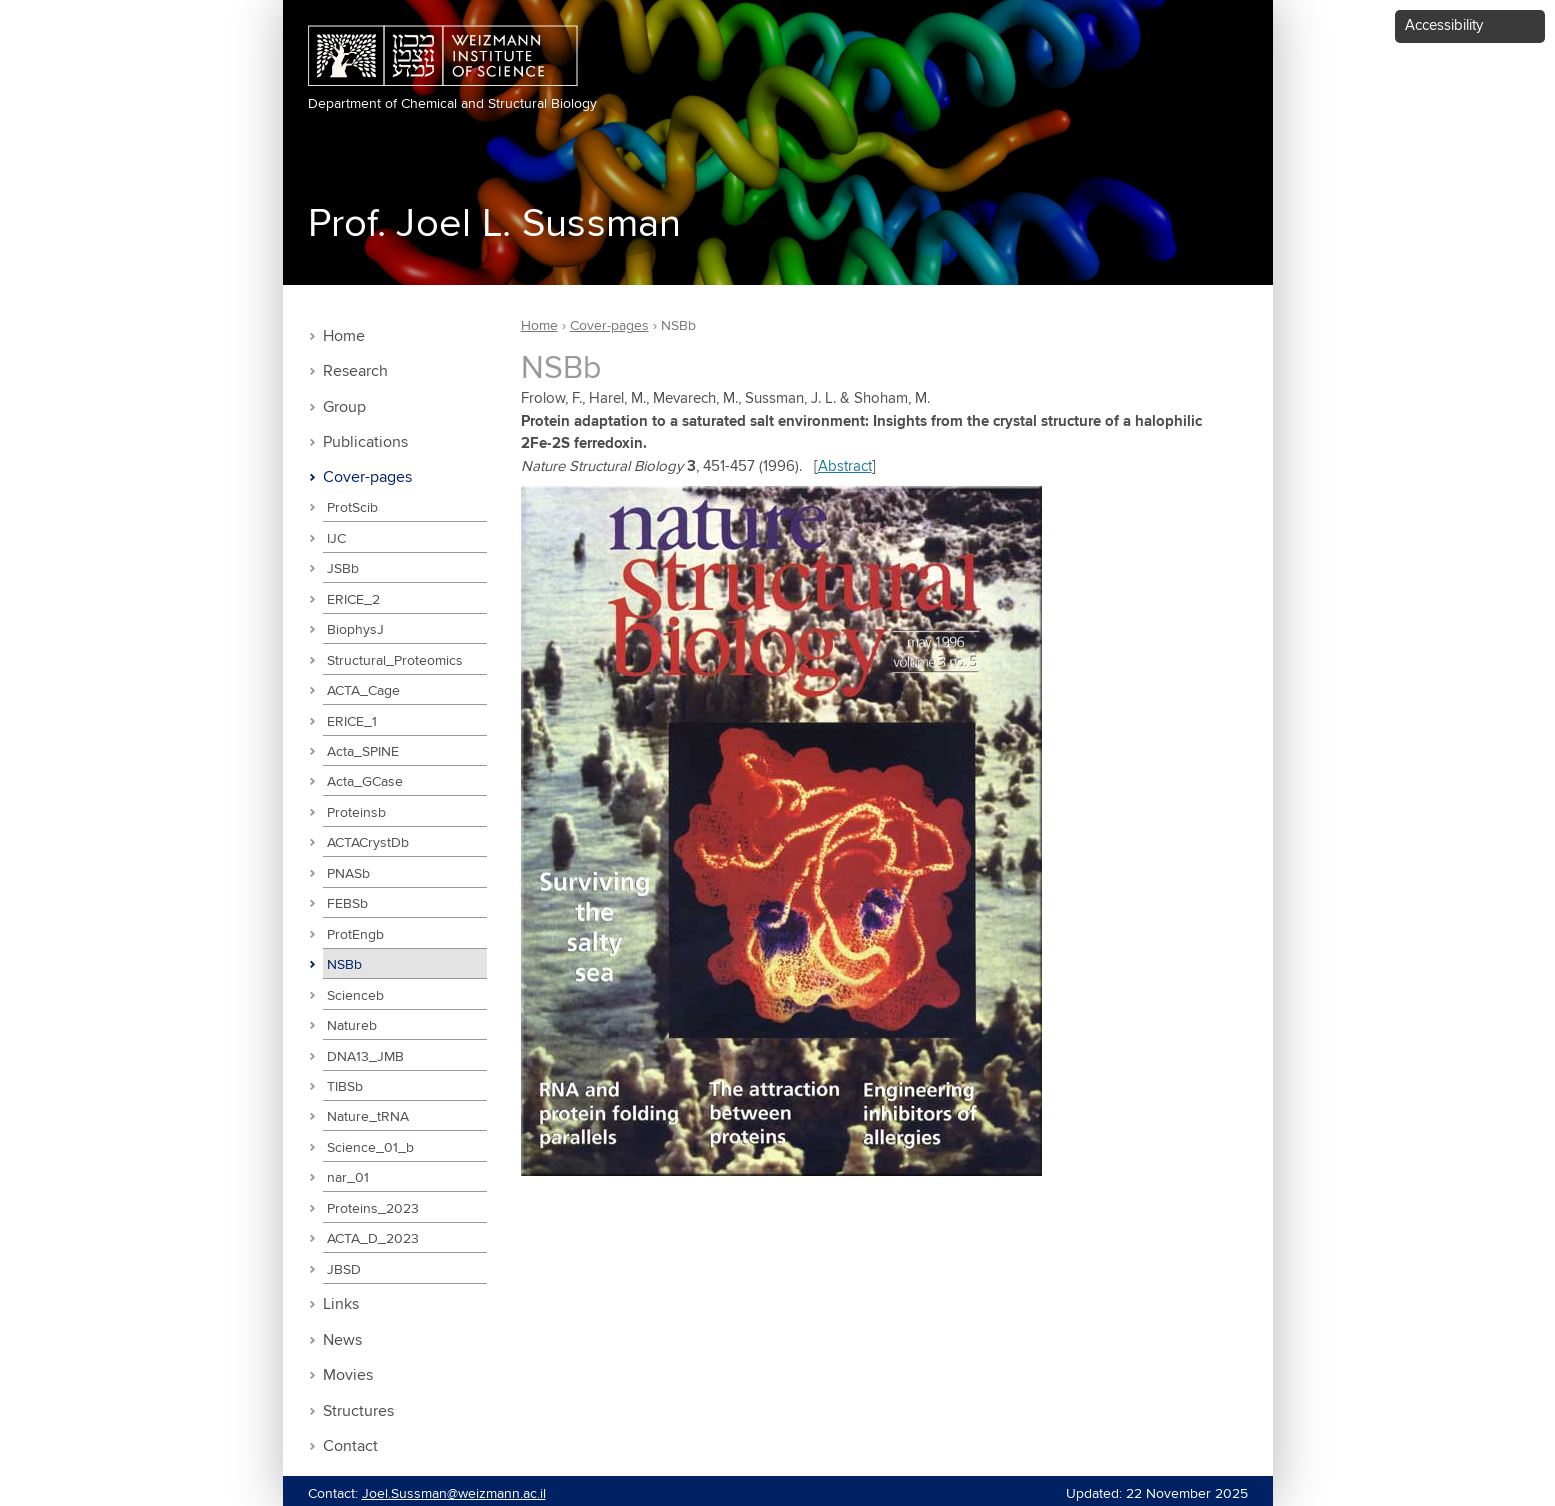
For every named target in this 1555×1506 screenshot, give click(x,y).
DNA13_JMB (365, 1057)
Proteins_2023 (373, 1209)
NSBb (344, 965)
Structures (358, 1411)
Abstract (845, 466)
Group (344, 407)
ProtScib (352, 508)
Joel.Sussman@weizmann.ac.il (454, 1494)
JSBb (343, 569)
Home (344, 336)
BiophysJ (355, 630)
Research (355, 371)
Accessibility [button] (1444, 25)
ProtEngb (355, 935)
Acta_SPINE (363, 752)
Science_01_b (370, 1148)
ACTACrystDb (368, 843)
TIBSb (345, 1087)
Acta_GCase (365, 782)
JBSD (344, 1270)
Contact (350, 1446)
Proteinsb (356, 813)
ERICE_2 (353, 600)
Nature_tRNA (368, 1117)
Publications (365, 442)
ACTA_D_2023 (373, 1239)
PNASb (348, 874)
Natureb (352, 1026)
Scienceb (355, 996)
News (342, 1340)
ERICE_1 (352, 722)
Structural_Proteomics (395, 661)
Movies (348, 1375)
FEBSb (347, 904)
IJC (336, 539)
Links (341, 1304)
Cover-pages (367, 477)
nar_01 (348, 1178)
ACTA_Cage (363, 691)
